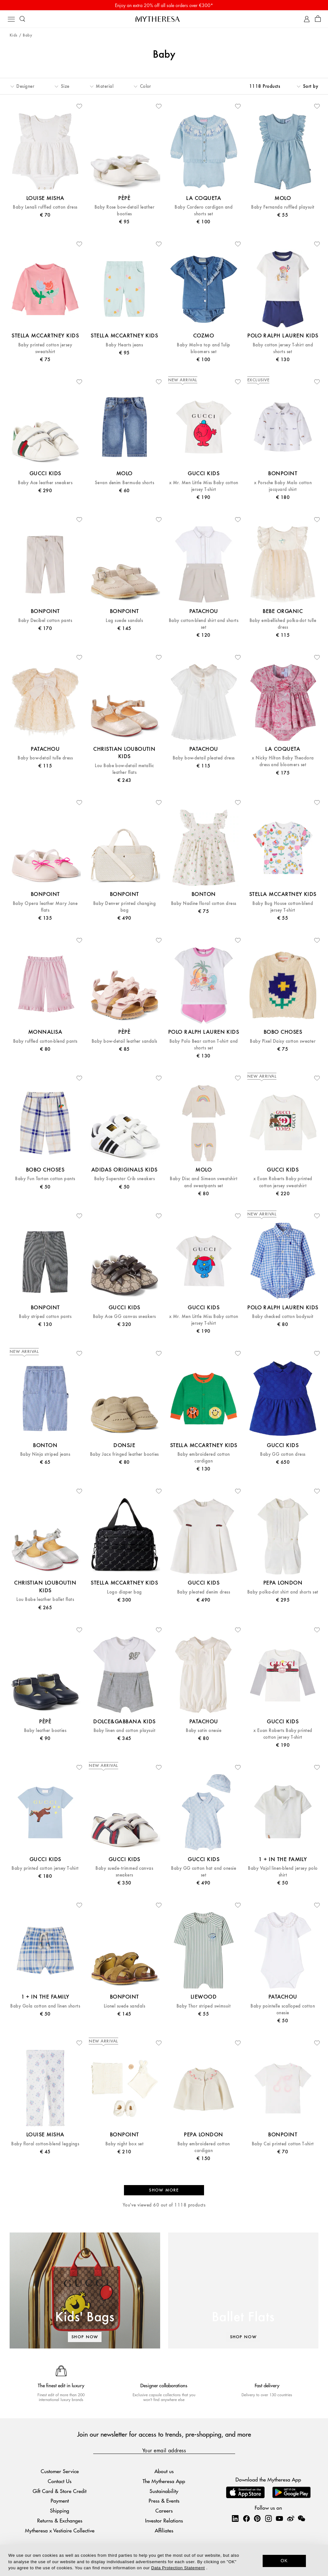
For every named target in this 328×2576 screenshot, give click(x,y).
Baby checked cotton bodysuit (282, 1316)
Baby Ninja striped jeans (45, 1454)
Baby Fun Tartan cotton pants (45, 1178)
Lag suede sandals (124, 620)
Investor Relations (164, 2520)
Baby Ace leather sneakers (45, 482)
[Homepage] (164, 19)
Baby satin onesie (203, 1730)
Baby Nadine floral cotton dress (203, 903)
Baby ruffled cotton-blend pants (45, 1041)
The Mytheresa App (164, 2481)
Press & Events (164, 2500)
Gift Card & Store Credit (59, 2491)
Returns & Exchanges (59, 2520)
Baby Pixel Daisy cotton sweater (283, 1041)
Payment (60, 2500)
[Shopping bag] (318, 19)
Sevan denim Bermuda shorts (124, 482)
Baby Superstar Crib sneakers (124, 1178)
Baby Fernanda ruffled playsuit (282, 207)
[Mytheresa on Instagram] (268, 2518)
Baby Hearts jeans (124, 345)
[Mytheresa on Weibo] (290, 2518)
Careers (164, 2510)
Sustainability (164, 2491)
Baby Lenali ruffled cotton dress (45, 207)
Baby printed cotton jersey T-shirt (45, 1868)
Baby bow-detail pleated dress (204, 758)
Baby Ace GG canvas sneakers (124, 1316)
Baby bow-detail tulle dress (45, 758)
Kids (14, 35)
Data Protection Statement (178, 2567)
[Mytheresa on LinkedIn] (235, 2518)
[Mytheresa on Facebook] (246, 2518)
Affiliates (164, 2530)
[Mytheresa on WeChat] (301, 2518)
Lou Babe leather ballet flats (45, 1599)
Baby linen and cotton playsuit (124, 1730)
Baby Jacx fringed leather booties (124, 1454)
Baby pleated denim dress (203, 1592)
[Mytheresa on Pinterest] (257, 2518)
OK (284, 2560)
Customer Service (60, 2471)
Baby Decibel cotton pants (45, 620)
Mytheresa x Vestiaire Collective (59, 2530)
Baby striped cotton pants (45, 1316)
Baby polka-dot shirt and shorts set (282, 1592)
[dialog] (164, 2560)
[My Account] (306, 19)
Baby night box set (124, 2143)
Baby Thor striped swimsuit (203, 2006)
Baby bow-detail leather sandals (124, 1041)
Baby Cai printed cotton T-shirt (283, 2143)
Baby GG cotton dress (283, 1454)
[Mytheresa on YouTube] (279, 2518)
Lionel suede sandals (124, 2006)
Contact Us (59, 2481)
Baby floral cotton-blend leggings (45, 2143)
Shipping (59, 2510)
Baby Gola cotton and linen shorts (45, 2006)
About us (164, 2471)
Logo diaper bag (124, 1592)
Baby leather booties (45, 1730)
